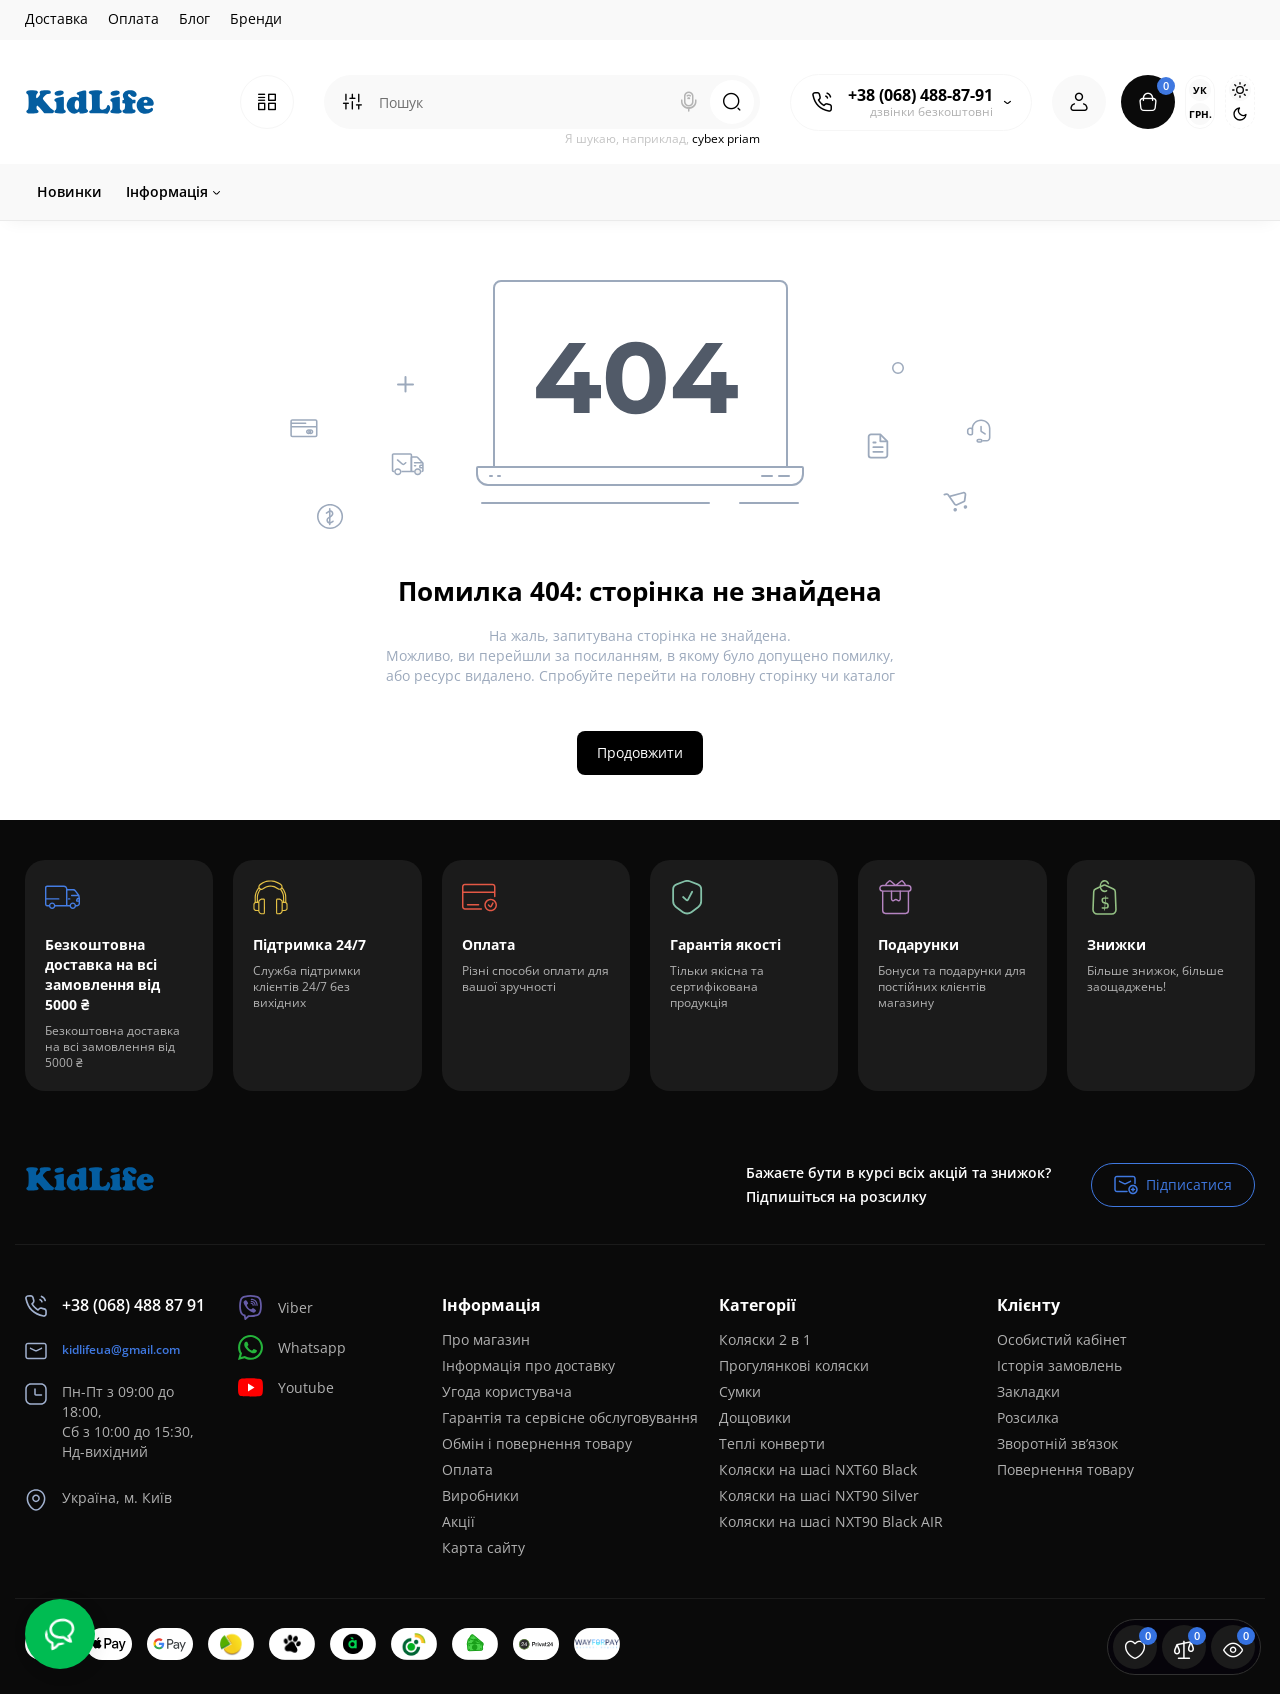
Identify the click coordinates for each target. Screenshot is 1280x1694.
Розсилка (1028, 1417)
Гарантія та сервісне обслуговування (570, 1417)
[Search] (689, 102)
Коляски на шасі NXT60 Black (818, 1469)
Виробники (480, 1495)
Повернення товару (1065, 1469)
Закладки (1028, 1391)
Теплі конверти (772, 1443)
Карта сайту (483, 1547)
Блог (194, 18)
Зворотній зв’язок (1057, 1443)
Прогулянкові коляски (794, 1365)
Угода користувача (507, 1391)
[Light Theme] (1240, 90)
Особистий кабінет (1062, 1339)
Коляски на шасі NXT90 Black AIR (831, 1521)
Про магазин (486, 1339)
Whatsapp (292, 1347)
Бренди (256, 18)
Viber (275, 1307)
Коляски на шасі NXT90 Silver (819, 1495)
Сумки (740, 1391)
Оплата (133, 18)
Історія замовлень (1059, 1365)
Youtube (286, 1387)
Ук (1200, 90)
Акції (458, 1521)
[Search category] (352, 102)
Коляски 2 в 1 (765, 1339)
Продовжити (640, 752)
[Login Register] (1079, 102)
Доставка (56, 18)
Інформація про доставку (528, 1365)
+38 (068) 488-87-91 (920, 95)
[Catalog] (267, 102)
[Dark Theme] (1240, 114)
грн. (1200, 114)
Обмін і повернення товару (537, 1443)
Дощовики (755, 1417)
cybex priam (726, 138)
